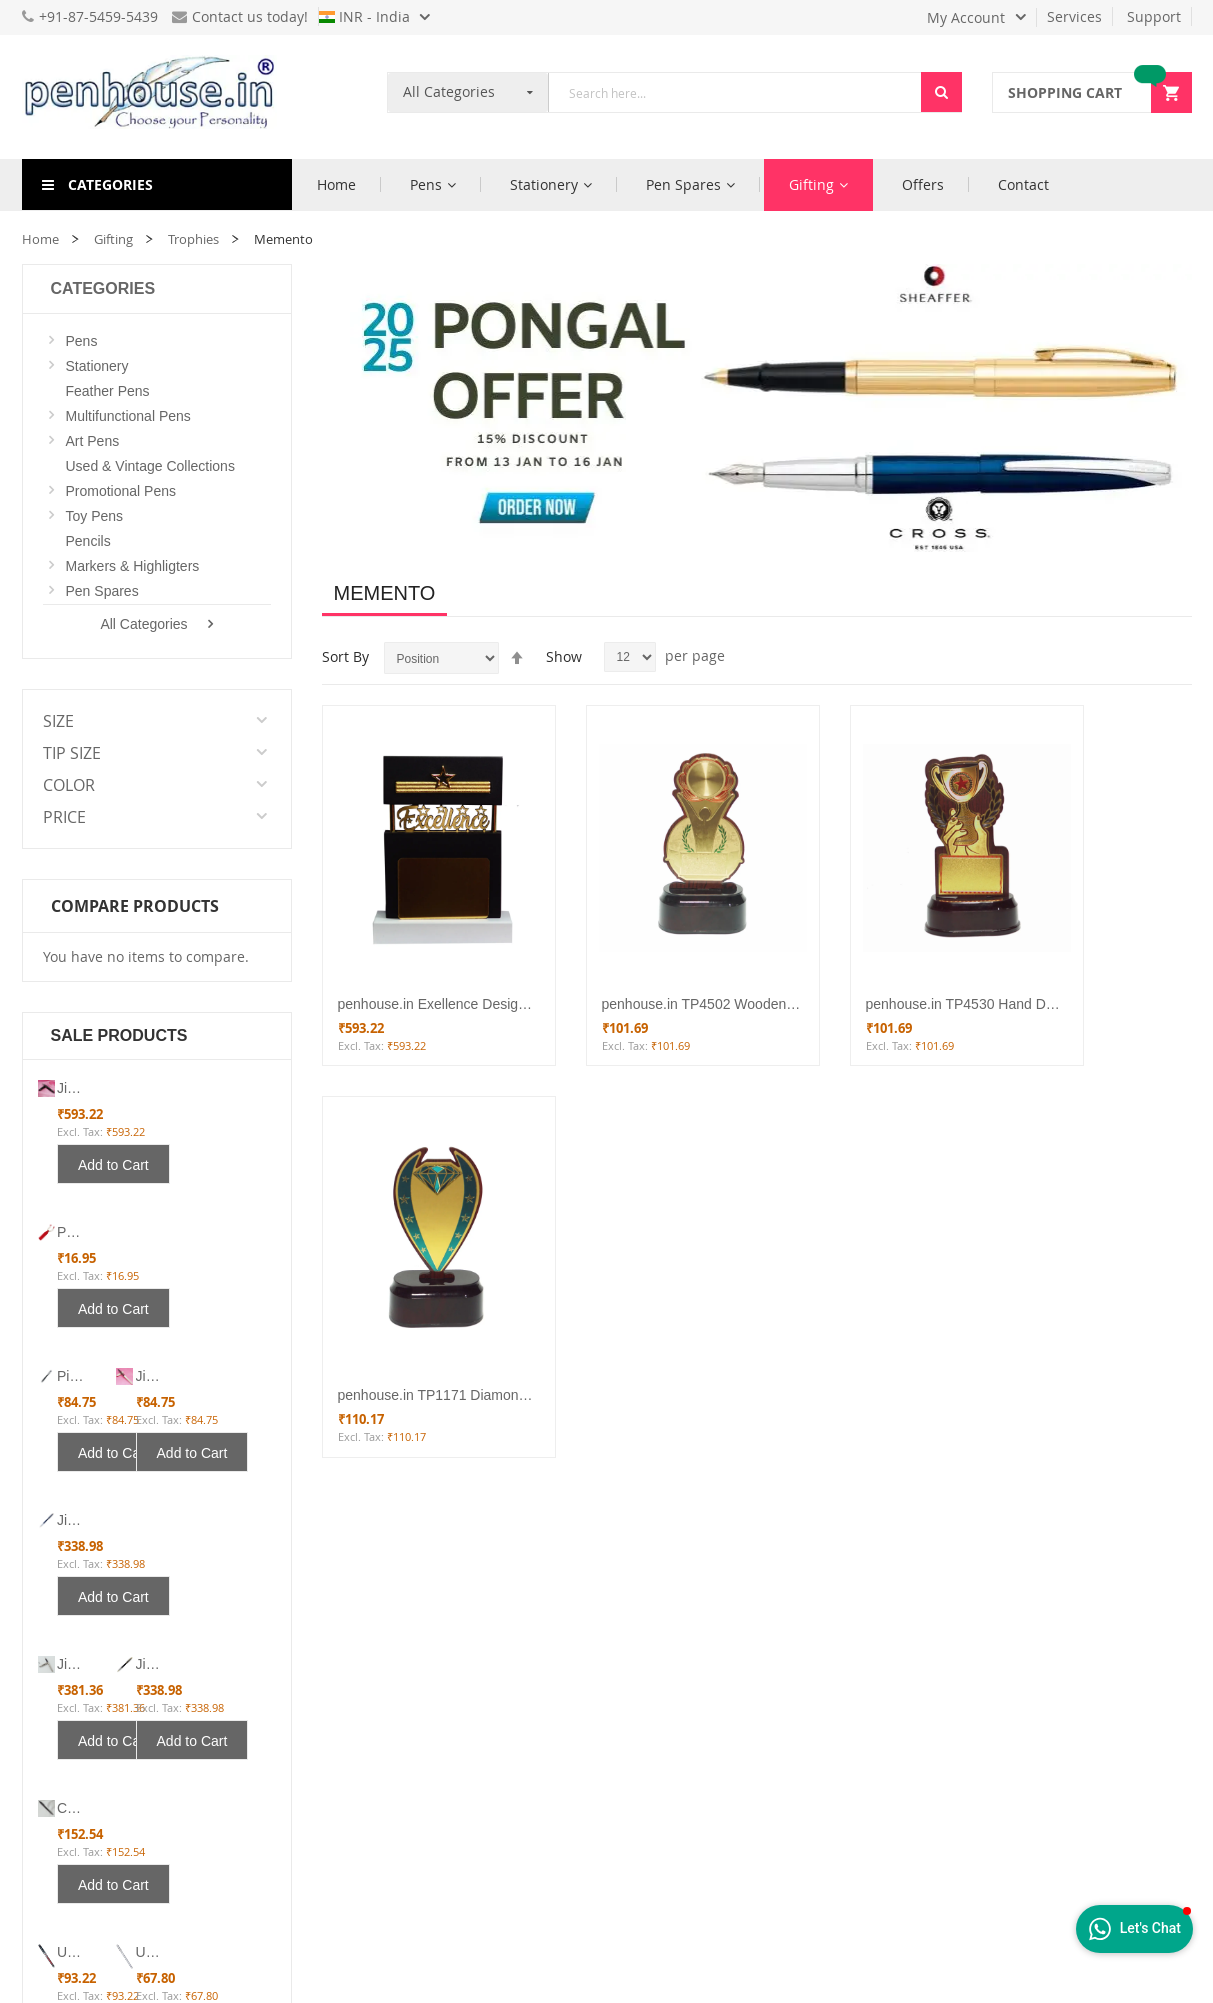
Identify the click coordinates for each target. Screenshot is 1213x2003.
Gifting (113, 239)
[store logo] (157, 97)
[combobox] (735, 92)
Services (1074, 16)
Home (40, 239)
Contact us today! (240, 16)
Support (1154, 16)
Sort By (345, 656)
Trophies (193, 239)
